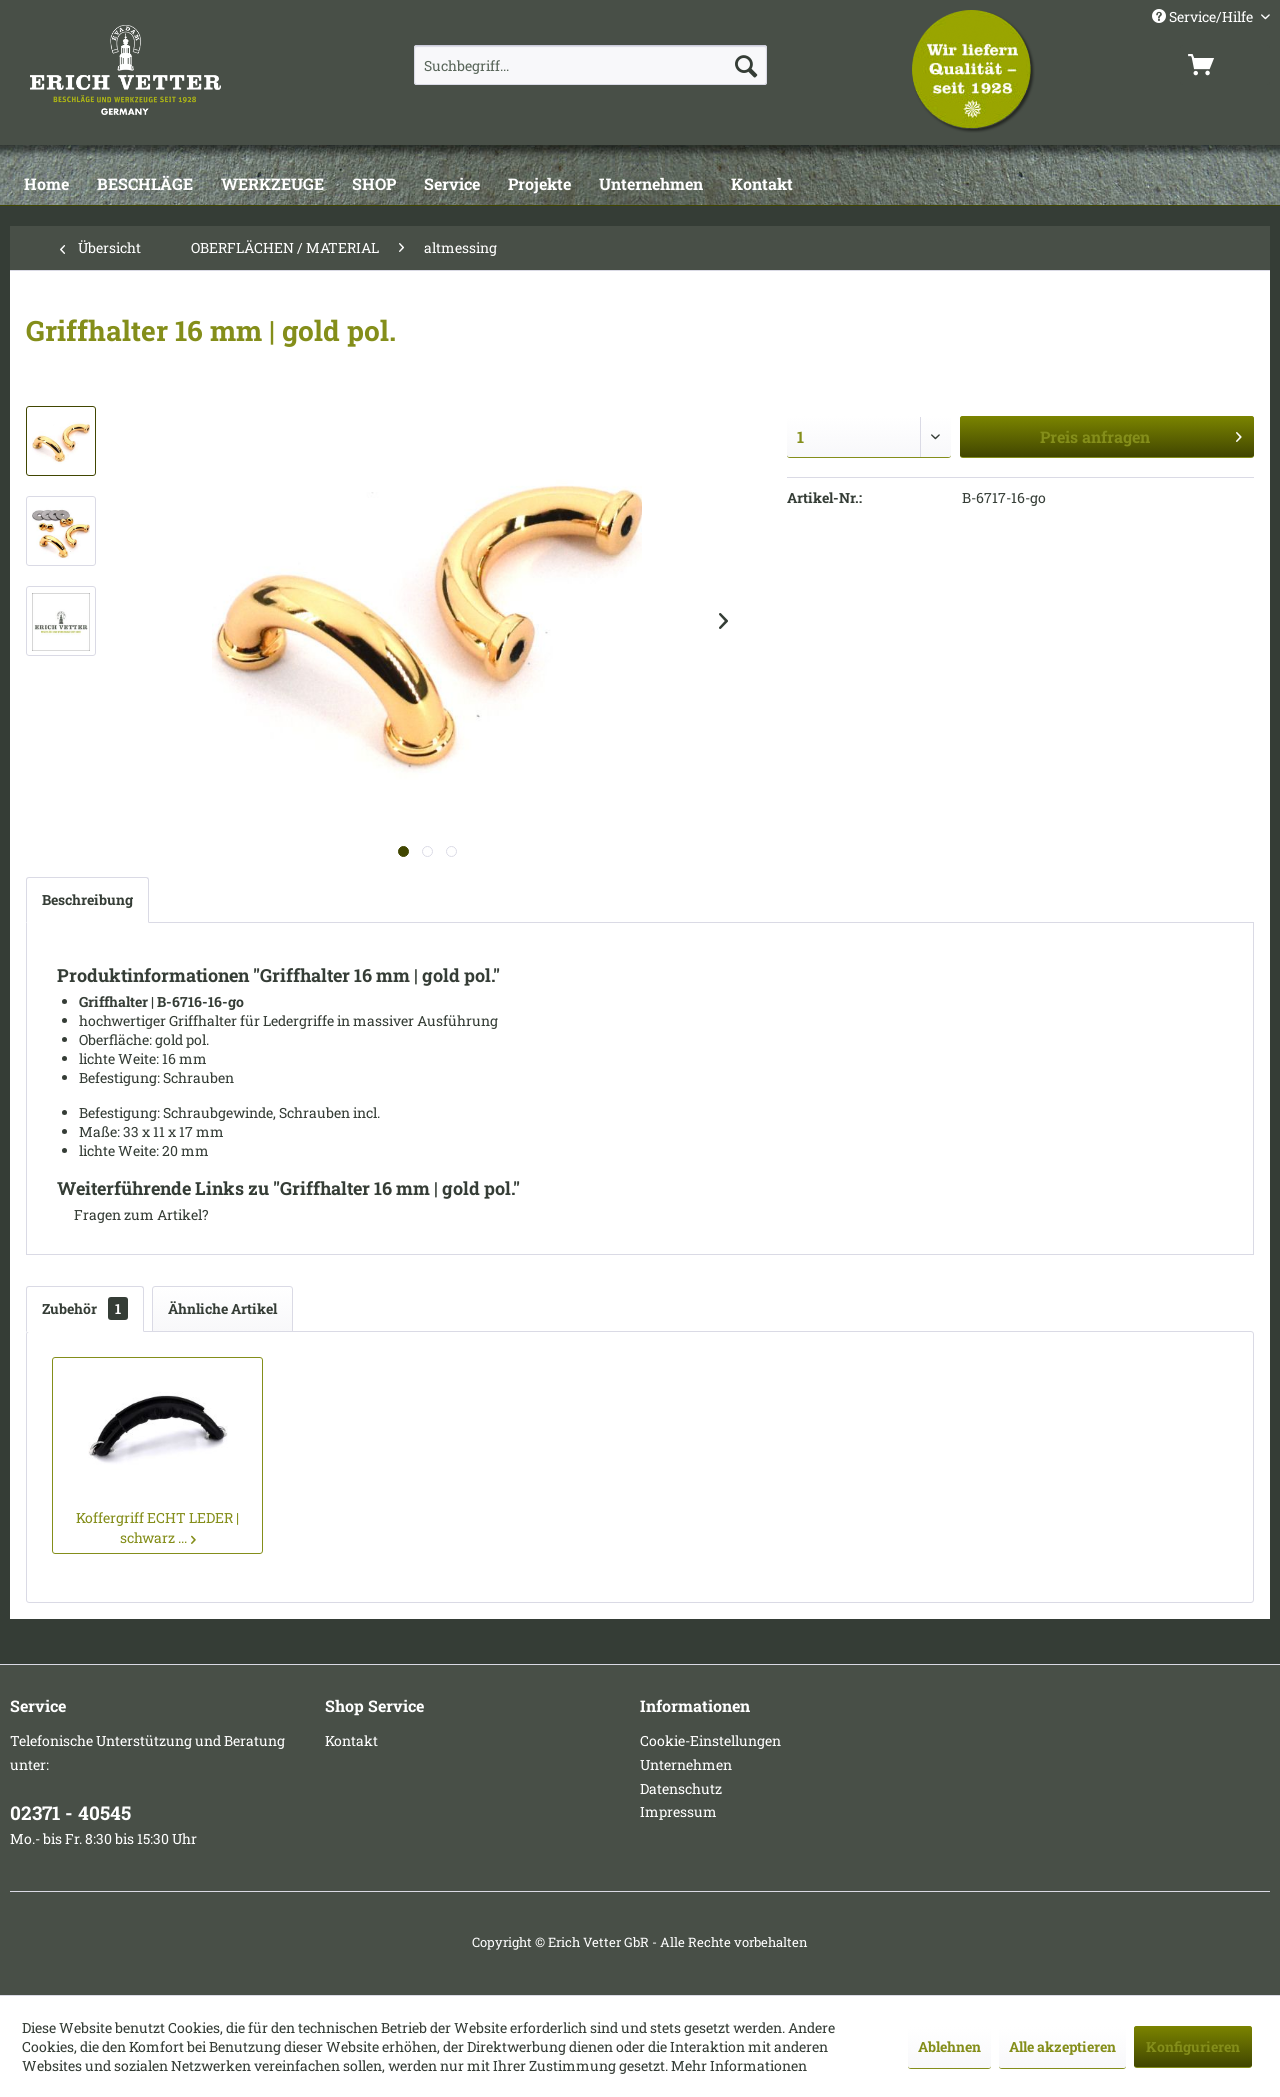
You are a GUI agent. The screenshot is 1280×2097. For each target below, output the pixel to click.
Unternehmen (686, 1764)
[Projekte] (539, 185)
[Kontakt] (762, 185)
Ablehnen (949, 2046)
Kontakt (351, 1740)
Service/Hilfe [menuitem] (1204, 16)
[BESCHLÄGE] (145, 185)
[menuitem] (590, 65)
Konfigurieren (1193, 2046)
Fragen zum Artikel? (133, 1214)
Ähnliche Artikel (222, 1308)
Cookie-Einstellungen (710, 1740)
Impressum (678, 1811)
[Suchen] (746, 65)
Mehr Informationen (739, 2065)
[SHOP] (374, 185)
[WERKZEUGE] (272, 185)
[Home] (46, 185)
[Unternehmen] (651, 185)
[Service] (452, 185)
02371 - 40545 (70, 1812)
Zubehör (85, 1308)
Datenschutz (681, 1788)
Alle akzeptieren (1062, 2046)
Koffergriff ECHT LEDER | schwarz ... (157, 1527)
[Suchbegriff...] (590, 65)
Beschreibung (87, 899)
